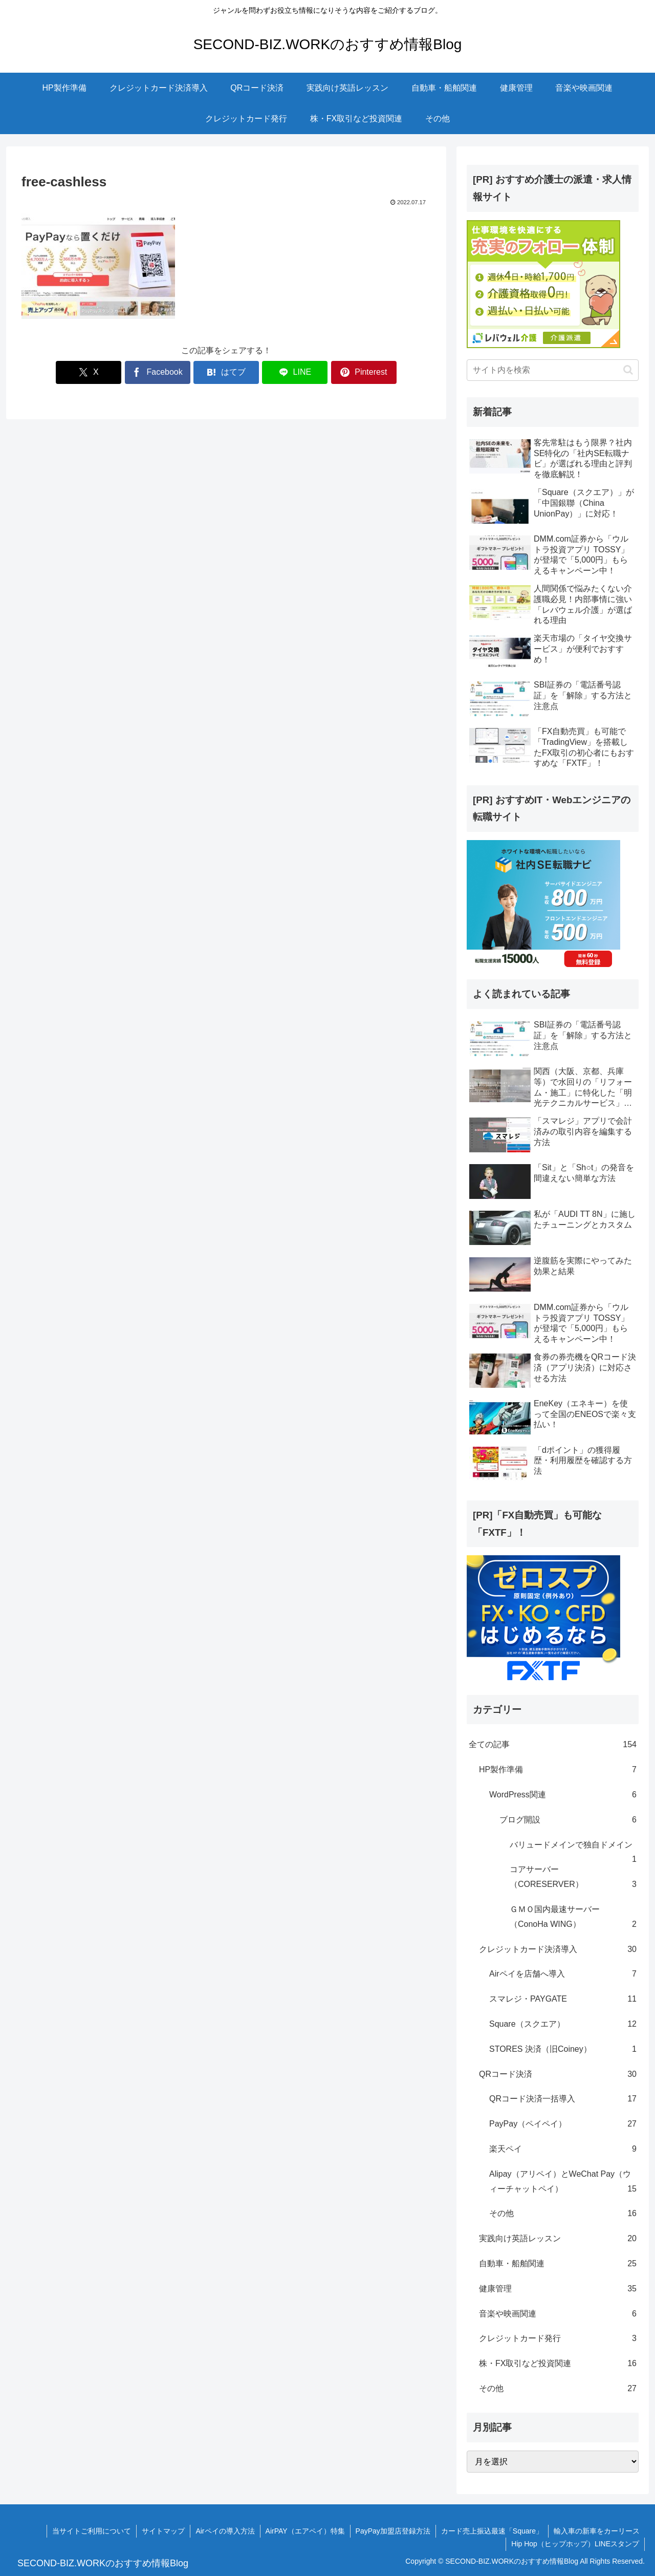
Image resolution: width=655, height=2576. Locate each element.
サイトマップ (163, 2531)
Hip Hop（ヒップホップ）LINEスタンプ (575, 2544)
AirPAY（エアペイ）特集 (305, 2531)
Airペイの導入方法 (224, 2531)
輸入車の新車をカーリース (597, 2531)
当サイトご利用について (91, 2531)
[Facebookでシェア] (157, 372)
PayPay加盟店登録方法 (393, 2531)
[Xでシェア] (88, 372)
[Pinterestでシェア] (364, 372)
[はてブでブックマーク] (226, 372)
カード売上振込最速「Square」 (492, 2531)
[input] (553, 370)
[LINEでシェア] (295, 372)
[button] (628, 370)
